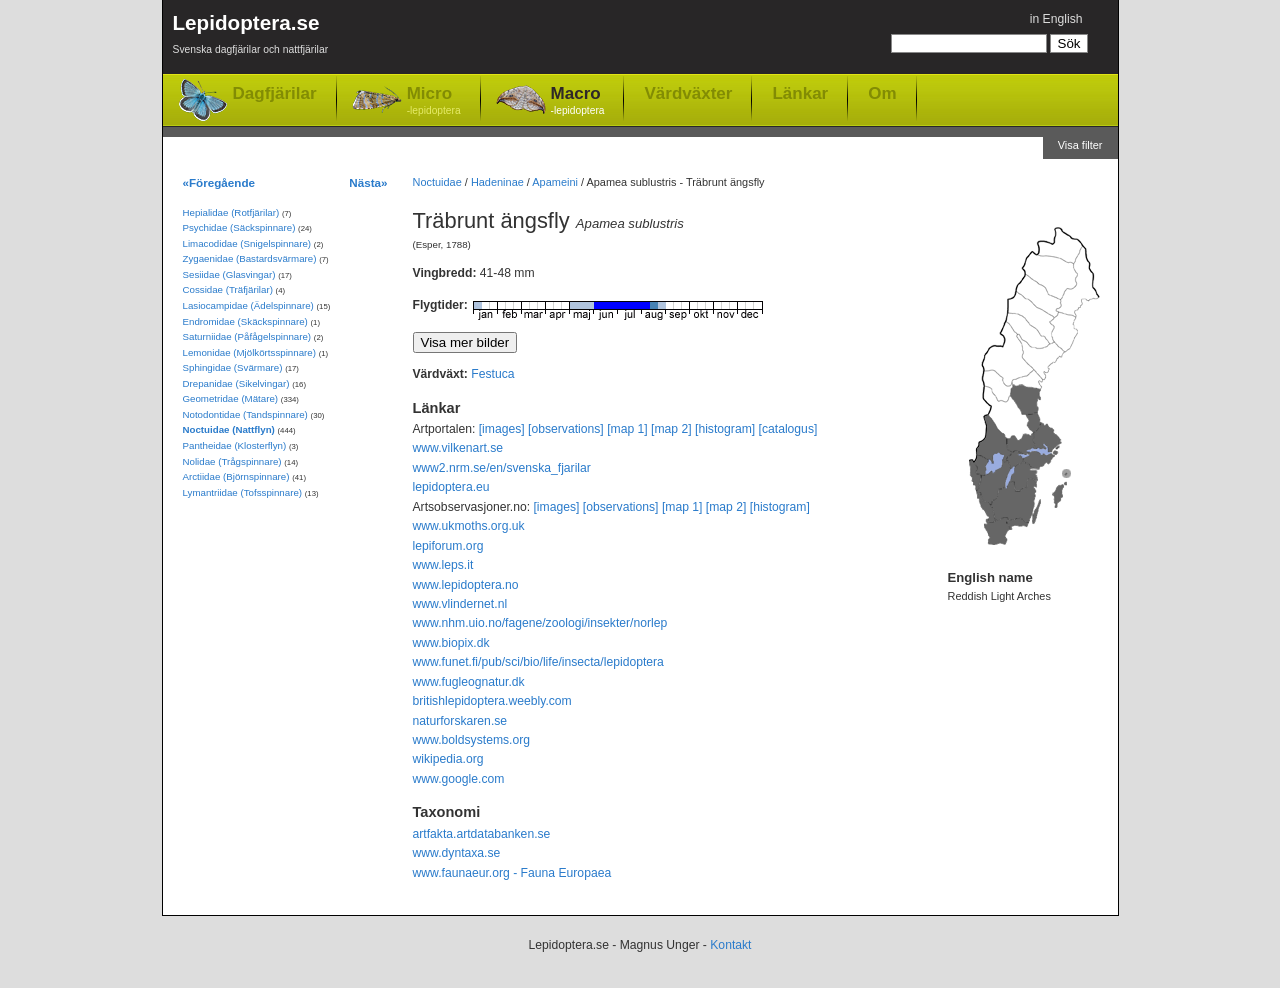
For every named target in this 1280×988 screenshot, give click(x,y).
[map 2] (671, 429)
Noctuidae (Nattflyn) (229, 429)
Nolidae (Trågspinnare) (232, 461)
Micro (434, 101)
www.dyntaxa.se (457, 853)
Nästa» (368, 182)
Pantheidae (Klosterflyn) (235, 445)
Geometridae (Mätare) (231, 398)
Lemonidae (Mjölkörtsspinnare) (249, 352)
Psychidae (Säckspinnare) (239, 227)
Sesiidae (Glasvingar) (229, 274)
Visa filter (1080, 145)
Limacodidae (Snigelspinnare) (247, 243)
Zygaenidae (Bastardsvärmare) (250, 258)
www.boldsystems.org (472, 740)
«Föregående (219, 182)
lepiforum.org (448, 546)
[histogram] (725, 429)
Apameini (555, 182)
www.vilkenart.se (458, 448)
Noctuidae (437, 182)
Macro (578, 101)
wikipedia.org (448, 759)
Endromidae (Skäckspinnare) (245, 321)
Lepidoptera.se (251, 37)
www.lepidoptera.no (466, 585)
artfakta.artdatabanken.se (482, 834)
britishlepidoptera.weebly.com (492, 701)
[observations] (566, 429)
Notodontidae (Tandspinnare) (245, 414)
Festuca (492, 374)
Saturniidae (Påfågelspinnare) (247, 336)
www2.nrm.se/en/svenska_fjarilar (502, 468)
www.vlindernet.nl (460, 604)
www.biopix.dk (451, 643)
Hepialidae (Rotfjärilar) (231, 212)
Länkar (800, 93)
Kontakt (730, 945)
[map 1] (627, 429)
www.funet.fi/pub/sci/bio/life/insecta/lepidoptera (538, 662)
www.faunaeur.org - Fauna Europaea (512, 873)
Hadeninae (497, 182)
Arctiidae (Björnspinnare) (236, 476)
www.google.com (459, 779)
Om (882, 93)
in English (1056, 19)
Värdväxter (688, 93)
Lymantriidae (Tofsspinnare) (243, 492)
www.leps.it (443, 565)
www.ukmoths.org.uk (469, 526)
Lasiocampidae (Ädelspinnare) (248, 305)
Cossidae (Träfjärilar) (228, 289)
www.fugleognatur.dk (469, 682)
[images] (502, 429)
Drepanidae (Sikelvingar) (236, 383)
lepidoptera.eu (451, 487)
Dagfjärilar (275, 93)
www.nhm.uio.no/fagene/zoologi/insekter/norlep (540, 623)
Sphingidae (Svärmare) (233, 367)
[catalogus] (788, 429)
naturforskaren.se (460, 721)
